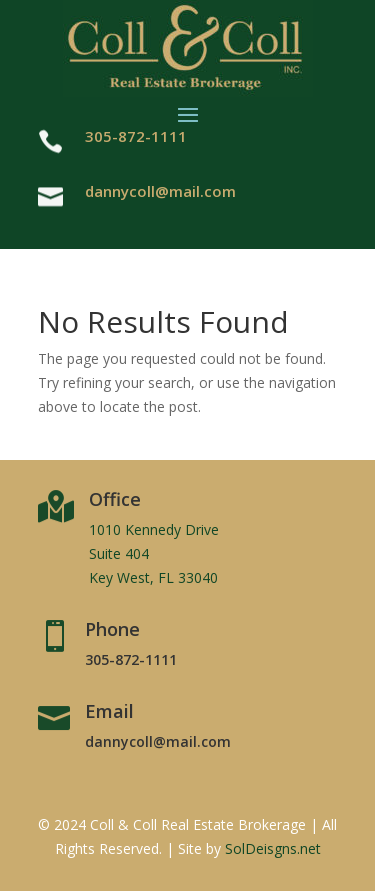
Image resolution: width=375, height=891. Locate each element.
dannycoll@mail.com (160, 191)
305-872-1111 (131, 659)
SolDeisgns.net (273, 848)
